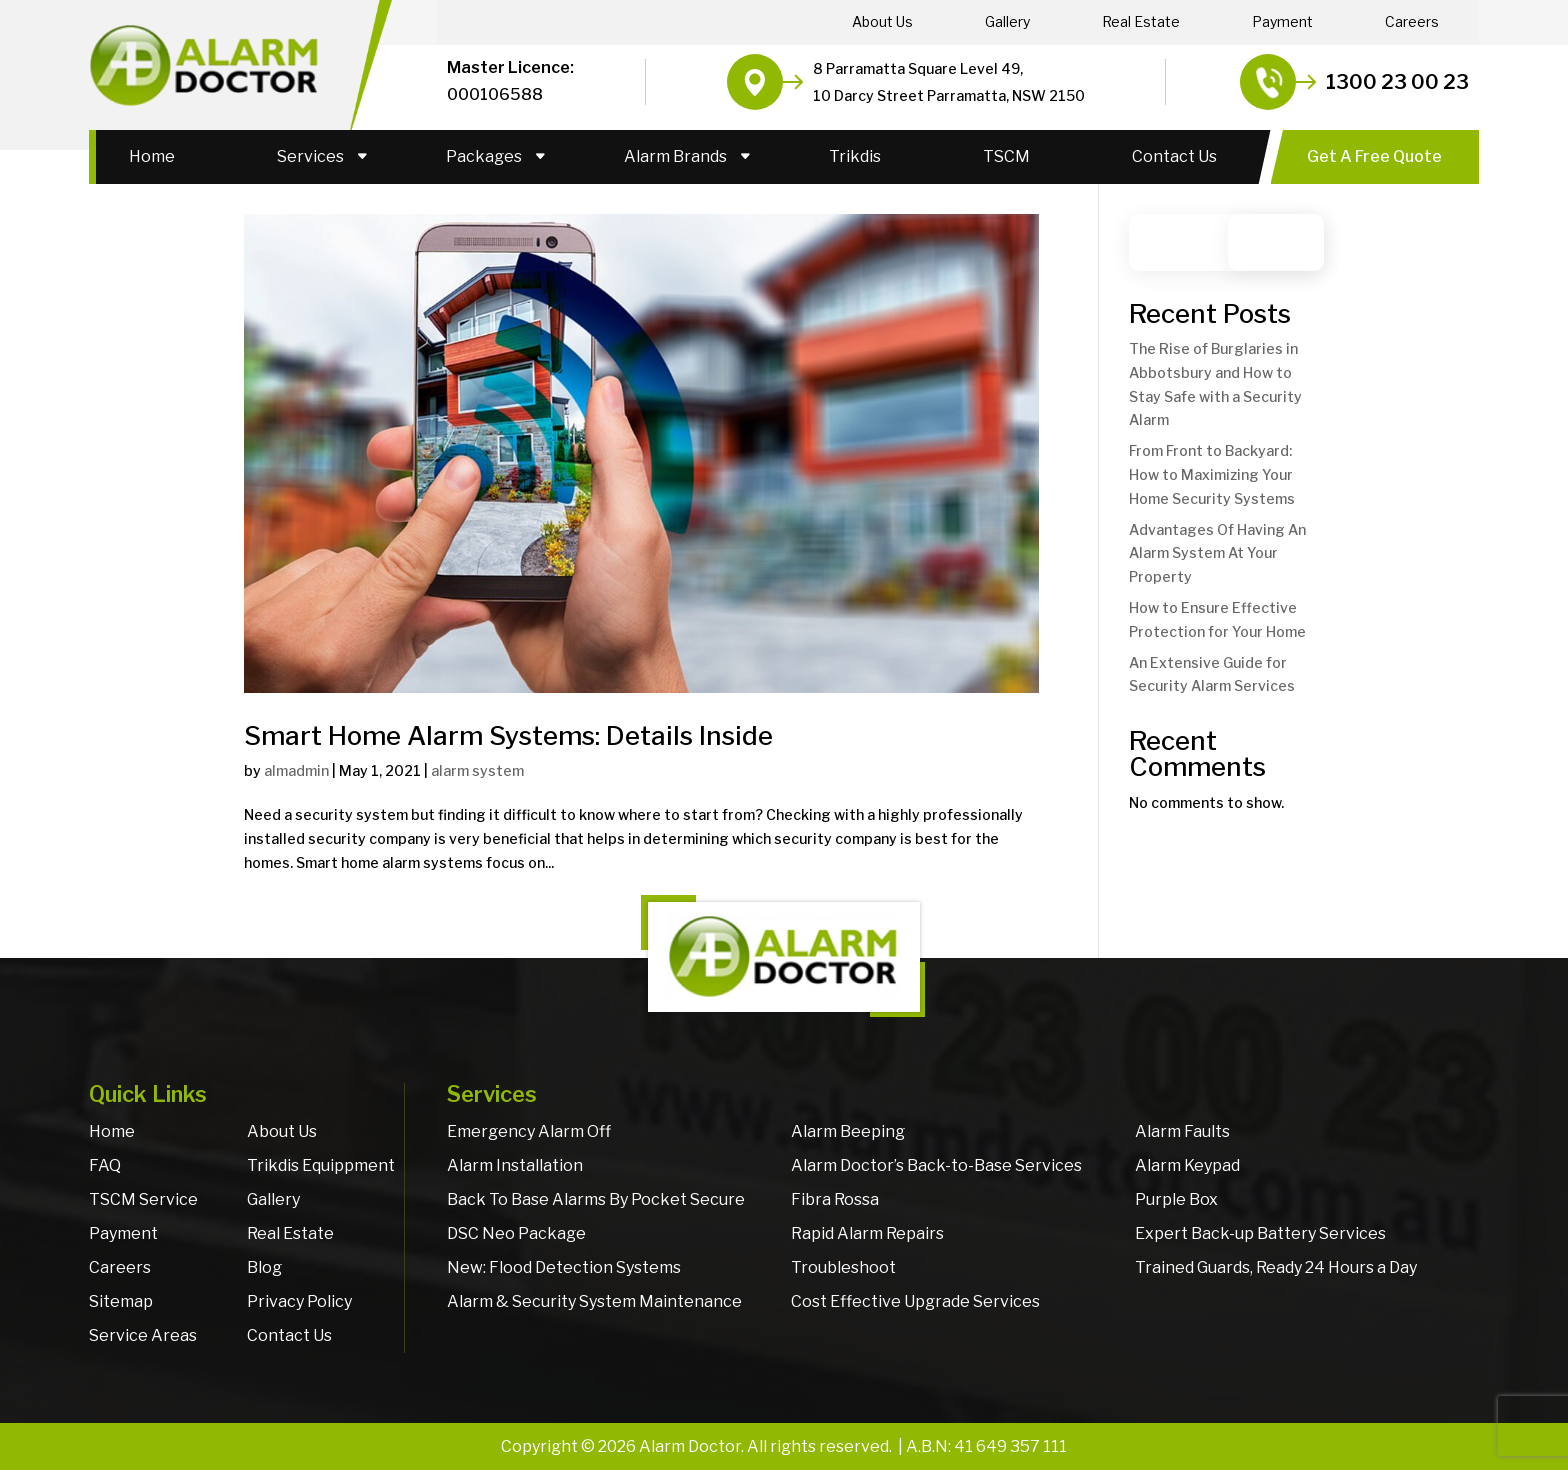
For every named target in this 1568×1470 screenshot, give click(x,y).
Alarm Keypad (1187, 1165)
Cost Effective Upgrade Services (915, 1301)
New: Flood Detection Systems (564, 1267)
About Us (882, 22)
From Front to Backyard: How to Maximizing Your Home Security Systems (1212, 474)
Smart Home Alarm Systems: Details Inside (508, 735)
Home (152, 156)
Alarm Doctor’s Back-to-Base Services (936, 1165)
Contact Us (1174, 156)
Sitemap (121, 1301)
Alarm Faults (1182, 1131)
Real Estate (1141, 22)
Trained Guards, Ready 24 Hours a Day (1276, 1267)
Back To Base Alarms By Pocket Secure (596, 1199)
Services (310, 156)
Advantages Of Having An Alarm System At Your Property (1217, 553)
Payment (1282, 22)
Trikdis (855, 156)
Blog (264, 1267)
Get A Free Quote (1374, 156)
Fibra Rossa (835, 1199)
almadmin (296, 770)
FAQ (105, 1165)
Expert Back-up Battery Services (1260, 1233)
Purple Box (1176, 1199)
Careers (1412, 22)
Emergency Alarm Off (529, 1131)
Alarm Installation (515, 1165)
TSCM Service (143, 1199)
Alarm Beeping (848, 1131)
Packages (484, 156)
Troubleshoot (843, 1267)
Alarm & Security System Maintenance (594, 1301)
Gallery (1007, 22)
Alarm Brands (675, 156)
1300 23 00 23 (1397, 82)
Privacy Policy (299, 1301)
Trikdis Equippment (321, 1165)
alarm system (477, 770)
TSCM (1006, 156)
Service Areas (143, 1335)
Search (1285, 242)
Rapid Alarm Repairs (867, 1233)
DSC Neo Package (516, 1233)
